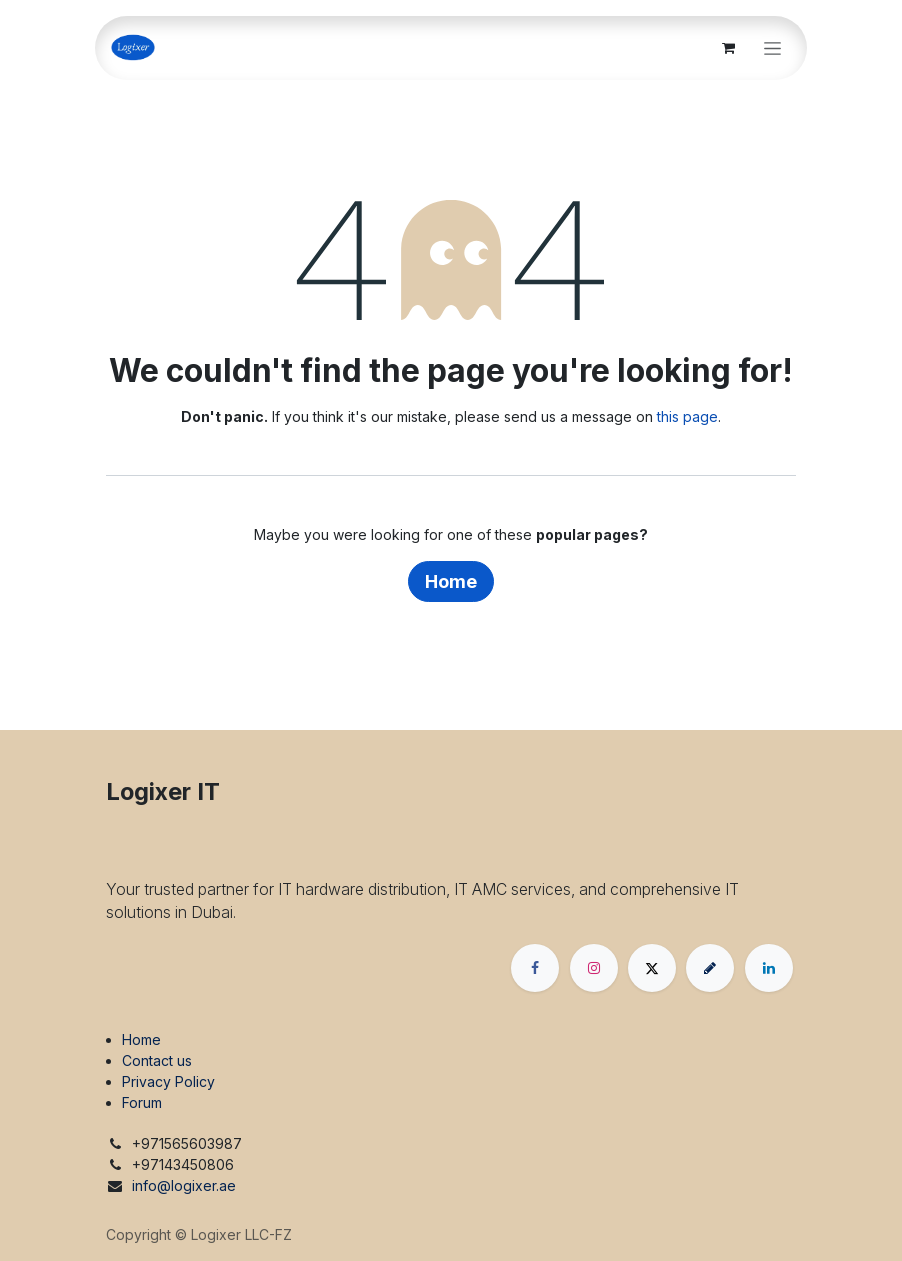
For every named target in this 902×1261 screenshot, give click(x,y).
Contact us (157, 1060)
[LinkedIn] (769, 968)
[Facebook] (535, 968)
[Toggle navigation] (772, 48)
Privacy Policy (168, 1081)
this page (687, 416)
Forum (142, 1102)
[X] (652, 968)
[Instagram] (594, 968)
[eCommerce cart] (728, 48)
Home (451, 581)
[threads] (710, 968)
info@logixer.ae (184, 1185)
